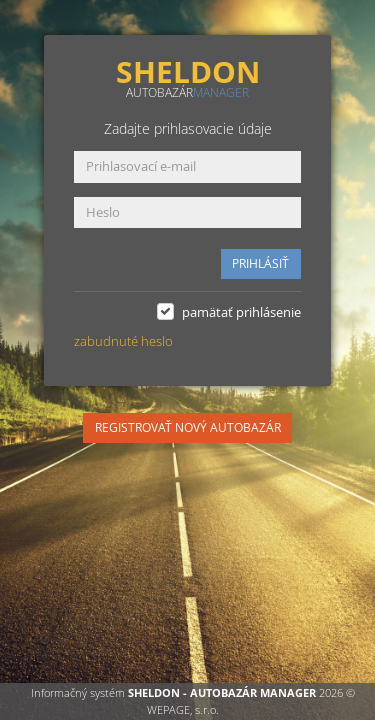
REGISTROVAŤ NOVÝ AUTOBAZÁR (188, 427)
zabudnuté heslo (123, 341)
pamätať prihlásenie (241, 312)
